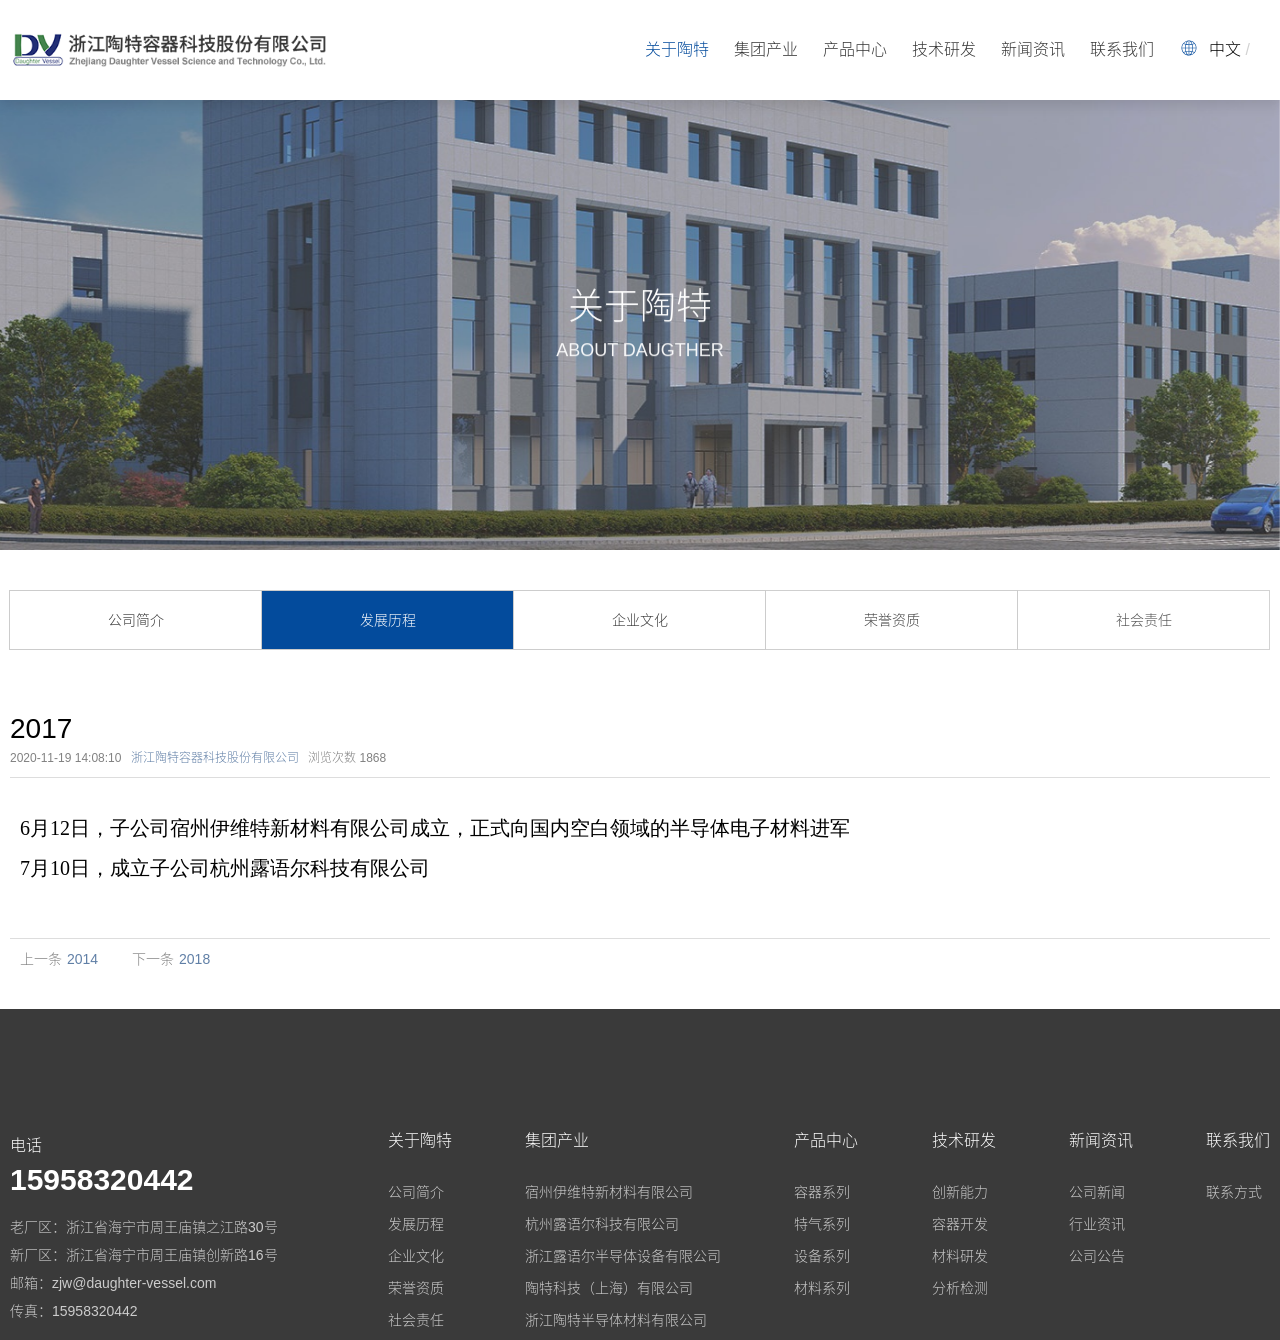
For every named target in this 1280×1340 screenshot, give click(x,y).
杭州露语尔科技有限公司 (602, 1224)
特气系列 (822, 1224)
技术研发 (944, 49)
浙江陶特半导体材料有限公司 (616, 1320)
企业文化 (640, 620)
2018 (194, 959)
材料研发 (960, 1256)
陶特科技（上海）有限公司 (609, 1288)
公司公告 (1097, 1256)
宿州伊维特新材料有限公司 (609, 1192)
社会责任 (1144, 620)
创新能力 (960, 1192)
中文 (1225, 49)
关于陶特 (677, 49)
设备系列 (822, 1256)
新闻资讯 (1033, 49)
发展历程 (388, 620)
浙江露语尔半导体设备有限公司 (623, 1256)
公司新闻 (1097, 1192)
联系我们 (1122, 49)
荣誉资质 (892, 620)
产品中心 (855, 49)
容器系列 (822, 1192)
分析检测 (960, 1288)
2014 (82, 959)
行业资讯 (1097, 1224)
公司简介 (136, 620)
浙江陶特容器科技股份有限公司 (215, 758)
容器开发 (960, 1224)
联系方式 (1234, 1192)
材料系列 (822, 1288)
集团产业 (766, 49)
